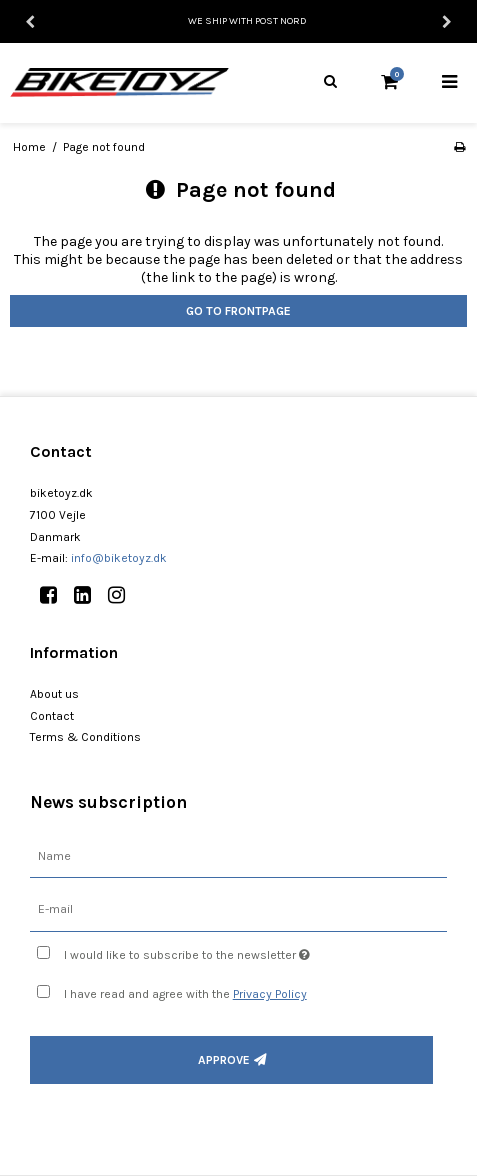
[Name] (238, 855)
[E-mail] (238, 909)
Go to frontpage (238, 311)
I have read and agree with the (185, 994)
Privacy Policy (270, 994)
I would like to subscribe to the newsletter (210, 950)
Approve (224, 1060)
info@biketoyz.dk (119, 558)
